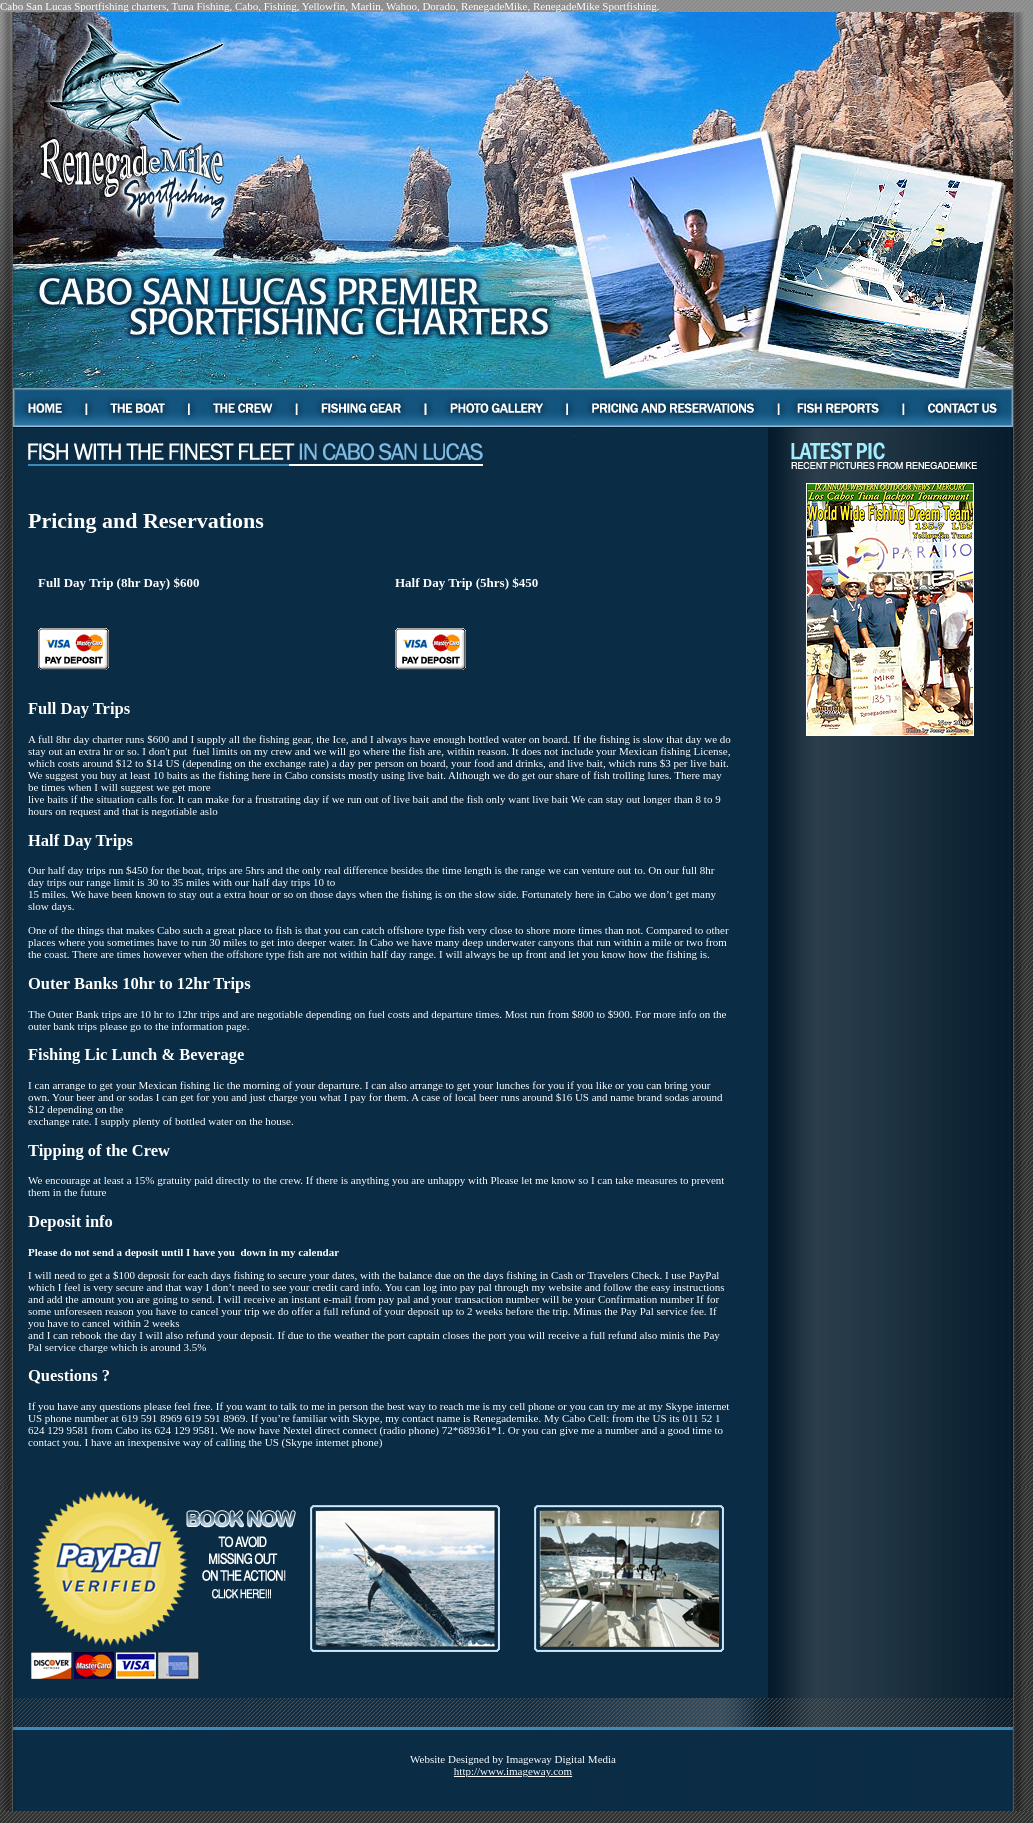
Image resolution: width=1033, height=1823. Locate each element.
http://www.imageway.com (513, 1771)
